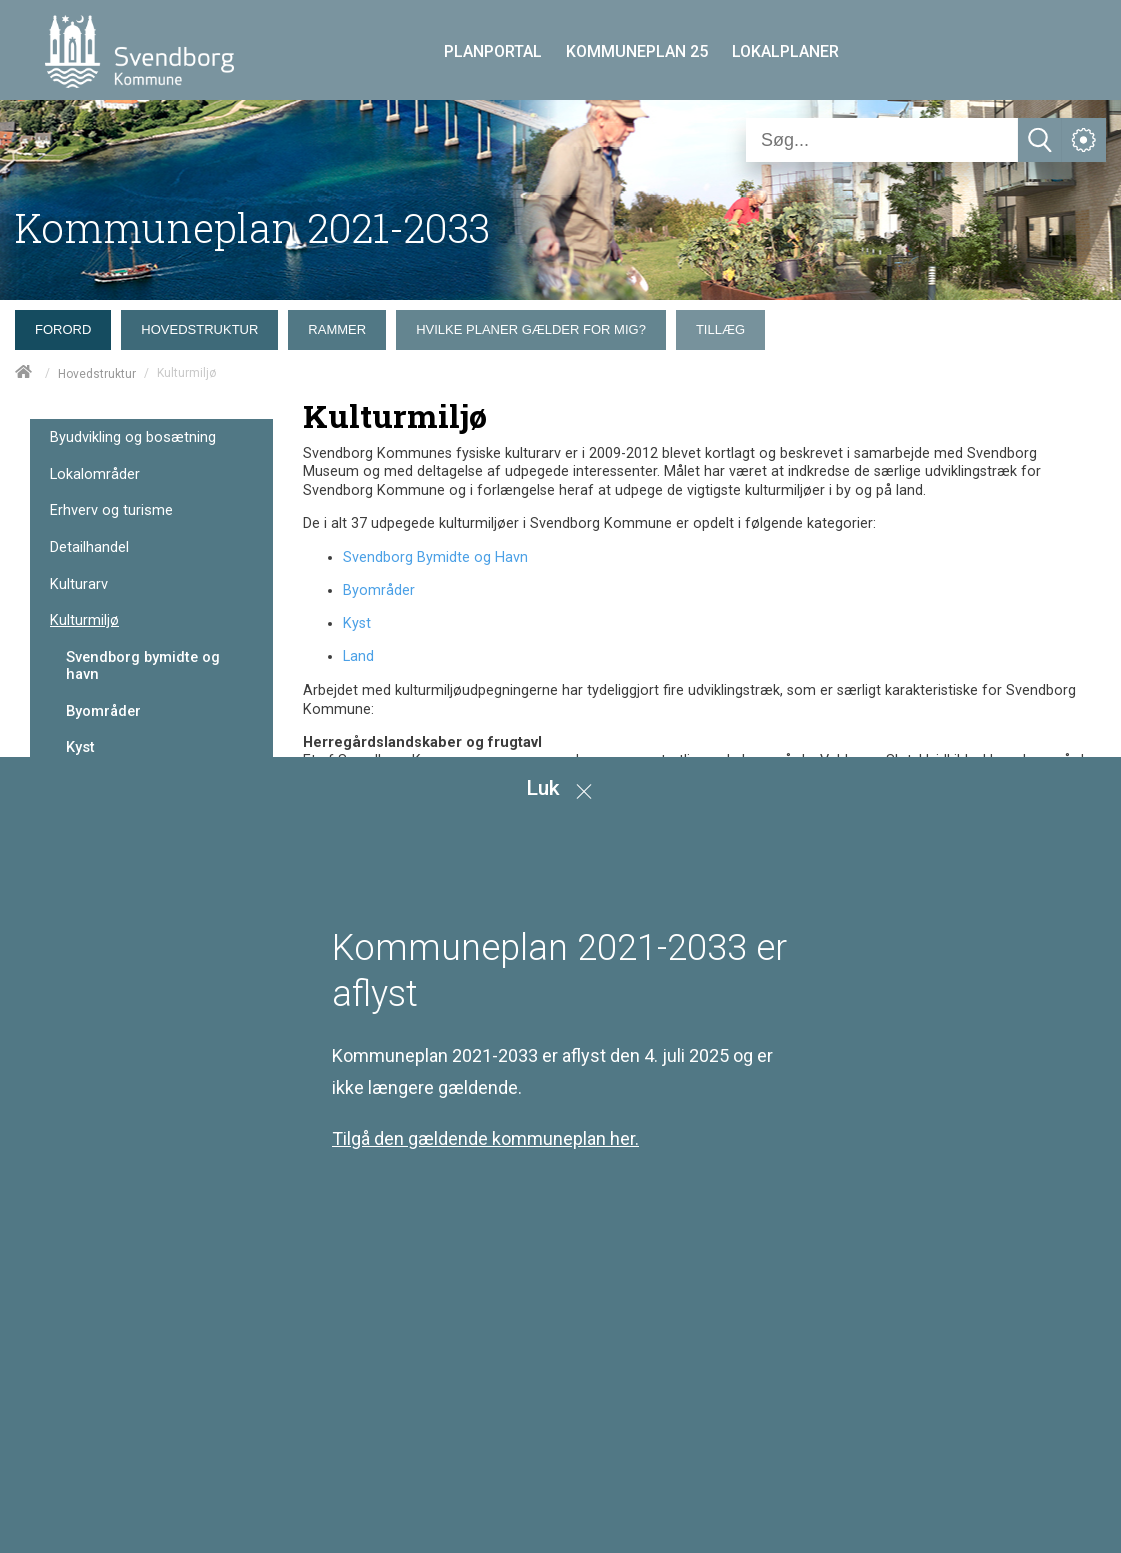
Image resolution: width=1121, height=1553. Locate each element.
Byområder (103, 711)
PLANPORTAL (493, 51)
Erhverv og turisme (111, 510)
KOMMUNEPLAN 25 (637, 51)
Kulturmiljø (84, 620)
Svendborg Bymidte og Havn (435, 557)
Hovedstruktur (97, 374)
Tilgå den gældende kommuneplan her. (485, 1138)
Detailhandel (89, 547)
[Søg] (882, 140)
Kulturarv (79, 584)
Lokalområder (95, 474)
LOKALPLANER (785, 51)
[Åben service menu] (1084, 140)
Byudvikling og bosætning (133, 437)
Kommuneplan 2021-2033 (252, 227)
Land (358, 656)
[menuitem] (68, 325)
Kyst (80, 747)
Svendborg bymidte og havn (143, 665)
